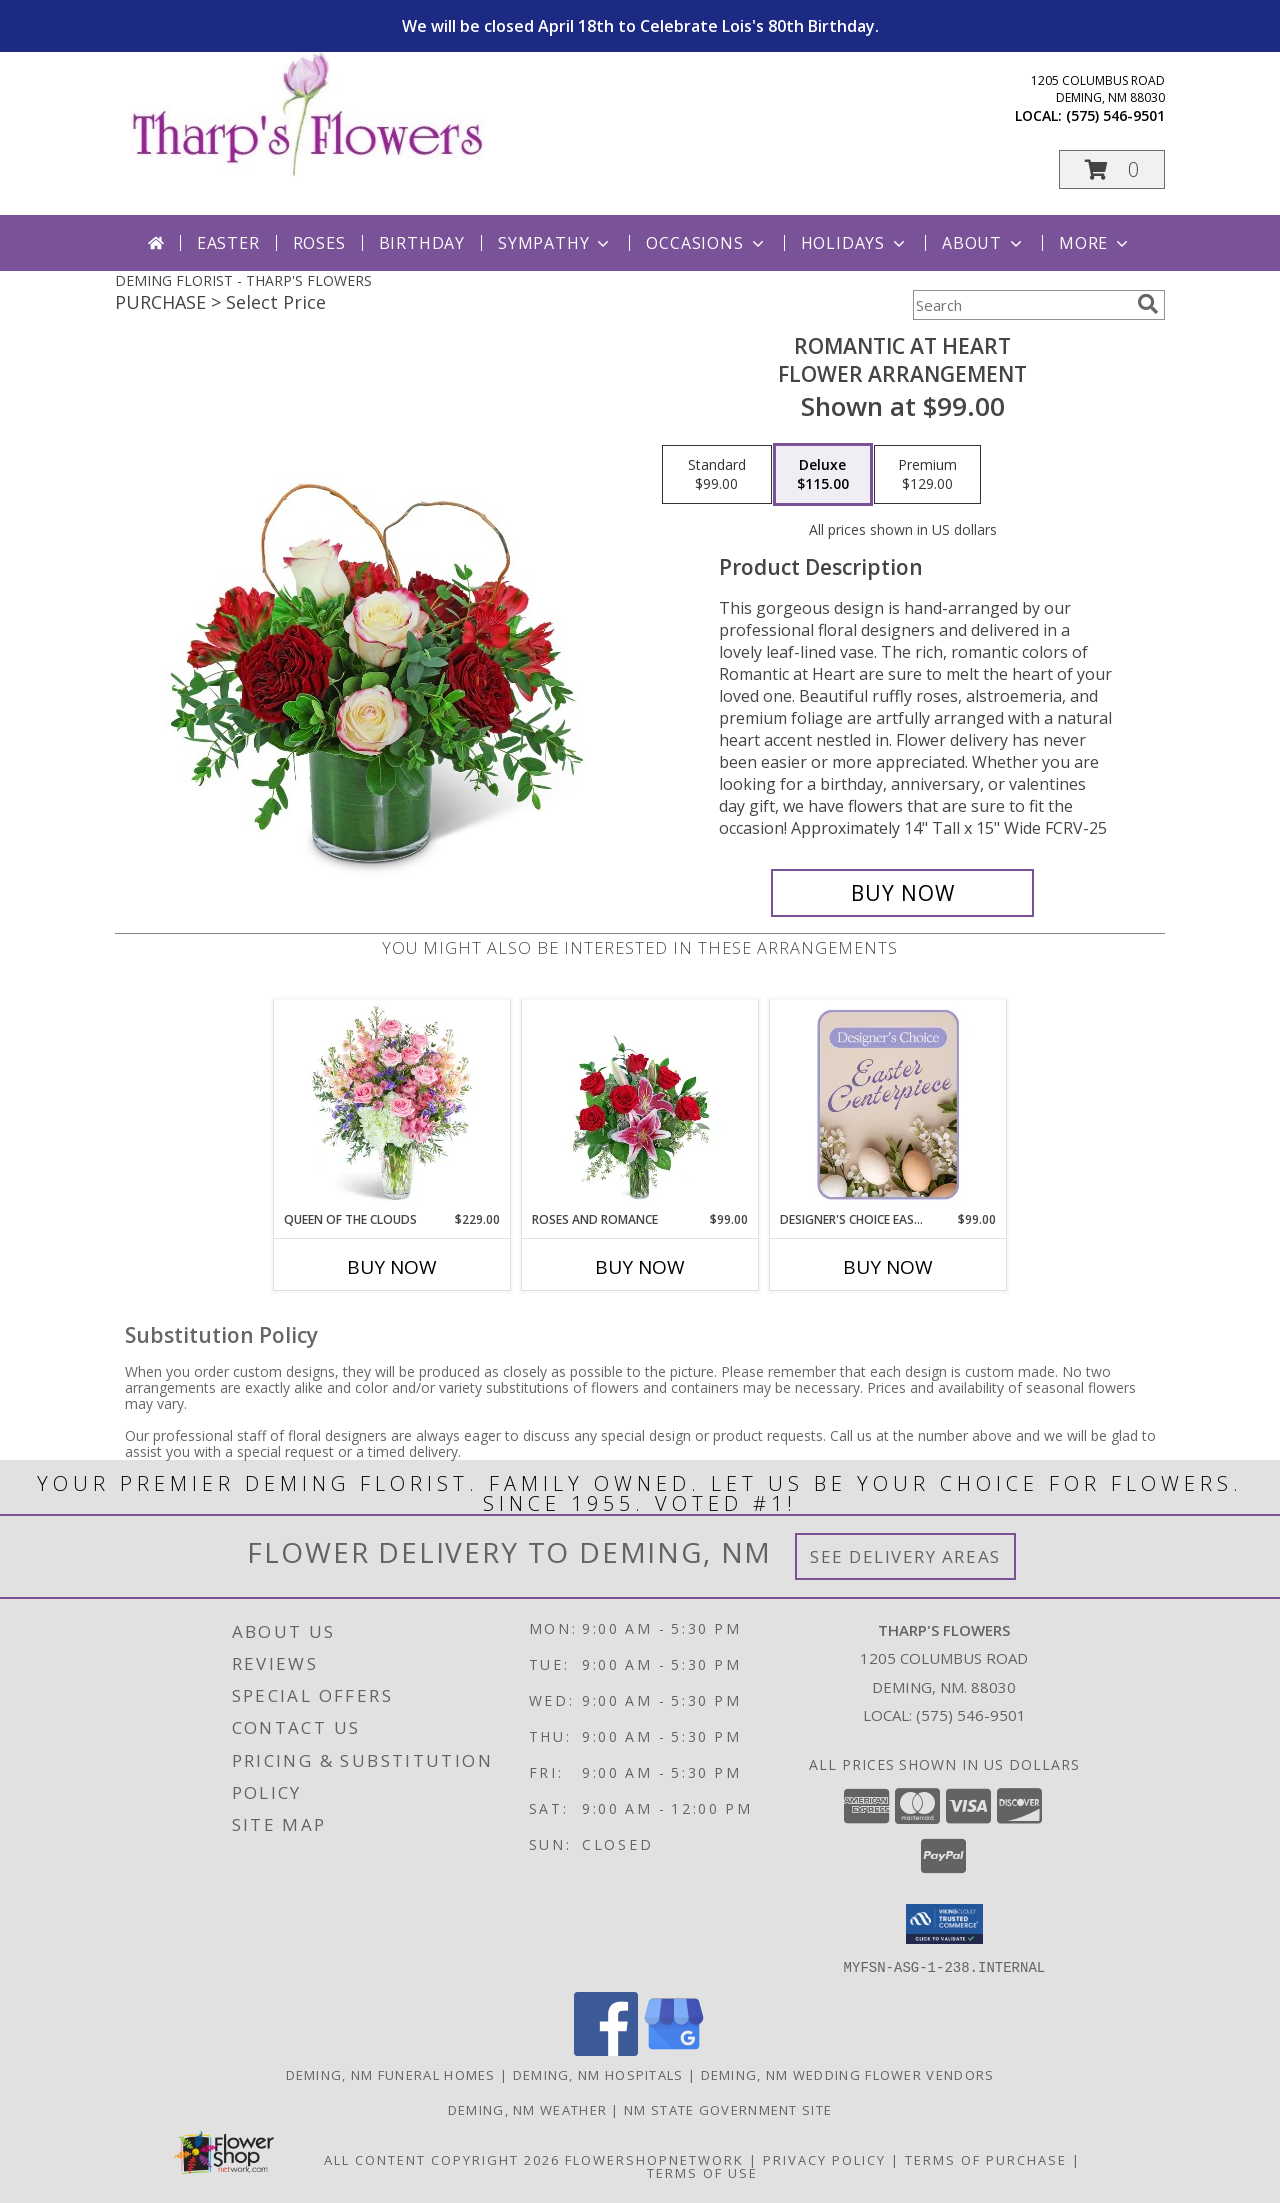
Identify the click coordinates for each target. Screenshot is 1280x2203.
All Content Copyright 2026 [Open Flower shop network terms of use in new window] (442, 2159)
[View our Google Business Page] (674, 2049)
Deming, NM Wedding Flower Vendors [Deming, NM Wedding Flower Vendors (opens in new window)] (848, 2074)
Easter (228, 243)
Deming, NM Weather (527, 2109)
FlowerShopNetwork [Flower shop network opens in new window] (654, 2159)
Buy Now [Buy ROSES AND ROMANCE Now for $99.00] (640, 1267)
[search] (1148, 304)
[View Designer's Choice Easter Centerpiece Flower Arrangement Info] (888, 1105)
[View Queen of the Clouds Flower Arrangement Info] (392, 1105)
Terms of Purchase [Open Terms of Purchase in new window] (986, 2159)
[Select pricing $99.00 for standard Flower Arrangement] (717, 475)
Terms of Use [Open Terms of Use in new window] (702, 2172)
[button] (1112, 169)
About (984, 243)
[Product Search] (1021, 305)
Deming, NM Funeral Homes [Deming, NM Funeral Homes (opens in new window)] (391, 2074)
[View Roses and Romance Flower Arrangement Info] (640, 1105)
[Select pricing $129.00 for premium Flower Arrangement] (927, 475)
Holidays (855, 243)
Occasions (706, 243)
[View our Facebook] (606, 2049)
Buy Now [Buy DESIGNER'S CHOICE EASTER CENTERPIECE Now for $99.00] (888, 1267)
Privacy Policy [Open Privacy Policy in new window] (824, 2159)
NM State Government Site (728, 2109)
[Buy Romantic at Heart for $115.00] (902, 893)
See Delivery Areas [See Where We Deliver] (905, 1556)
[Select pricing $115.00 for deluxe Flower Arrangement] (823, 475)
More (1095, 243)
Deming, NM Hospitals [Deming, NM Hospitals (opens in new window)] (598, 2074)
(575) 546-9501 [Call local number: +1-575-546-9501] (1115, 115)
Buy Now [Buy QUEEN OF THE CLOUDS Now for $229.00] (392, 1267)
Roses (319, 243)
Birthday (422, 243)
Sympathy (555, 243)
